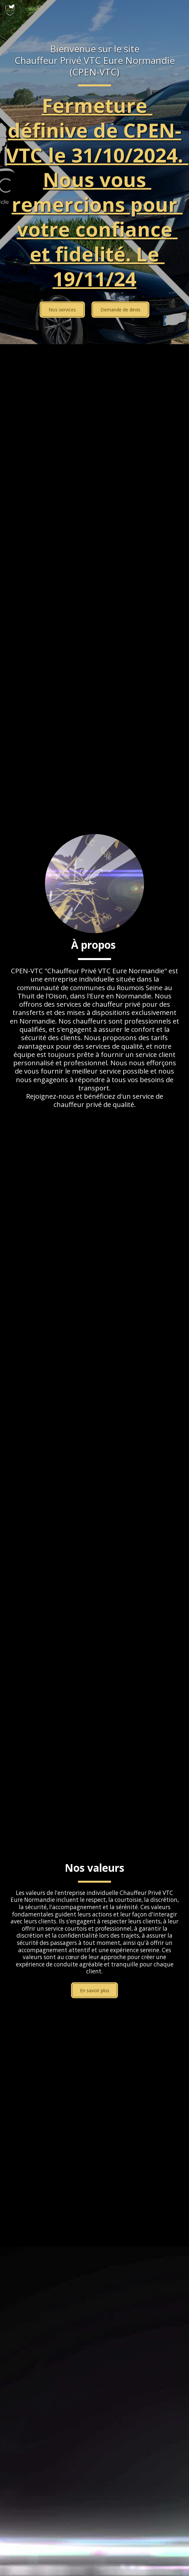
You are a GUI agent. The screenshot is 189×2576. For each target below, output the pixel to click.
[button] (180, 10)
